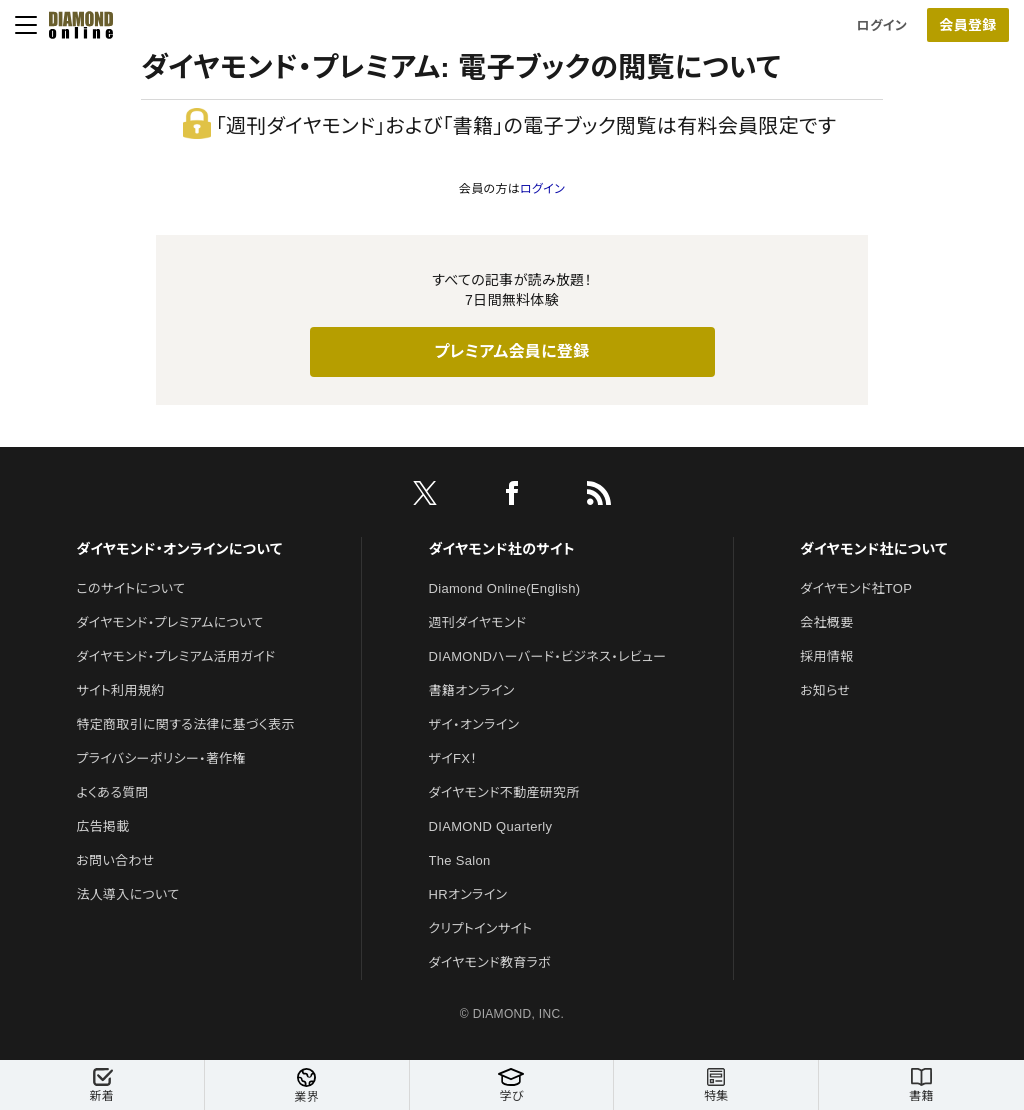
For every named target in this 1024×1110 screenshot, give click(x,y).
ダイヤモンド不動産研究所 (504, 792)
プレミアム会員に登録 (511, 351)
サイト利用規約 (120, 690)
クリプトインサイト (481, 928)
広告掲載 (102, 826)
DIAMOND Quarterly (491, 826)
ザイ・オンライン (474, 724)
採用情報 (826, 656)
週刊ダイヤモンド (478, 622)
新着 (102, 1085)
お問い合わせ (115, 860)
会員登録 (967, 25)
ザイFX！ (453, 758)
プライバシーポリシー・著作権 (161, 758)
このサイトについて (130, 588)
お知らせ (825, 690)
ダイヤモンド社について (873, 549)
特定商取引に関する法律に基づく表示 (185, 724)
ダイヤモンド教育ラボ (490, 962)
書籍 (921, 1085)
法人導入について (127, 894)
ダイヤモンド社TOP (856, 588)
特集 (716, 1085)
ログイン (882, 25)
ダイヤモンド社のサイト (502, 549)
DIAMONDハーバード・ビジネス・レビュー (548, 656)
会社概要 (826, 622)
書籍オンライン (472, 690)
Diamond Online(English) (505, 588)
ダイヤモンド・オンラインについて (179, 549)
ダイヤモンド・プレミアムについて (169, 622)
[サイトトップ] (75, 25)
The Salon (460, 860)
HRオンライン (468, 894)
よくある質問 (112, 792)
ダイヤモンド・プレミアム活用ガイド (175, 656)
